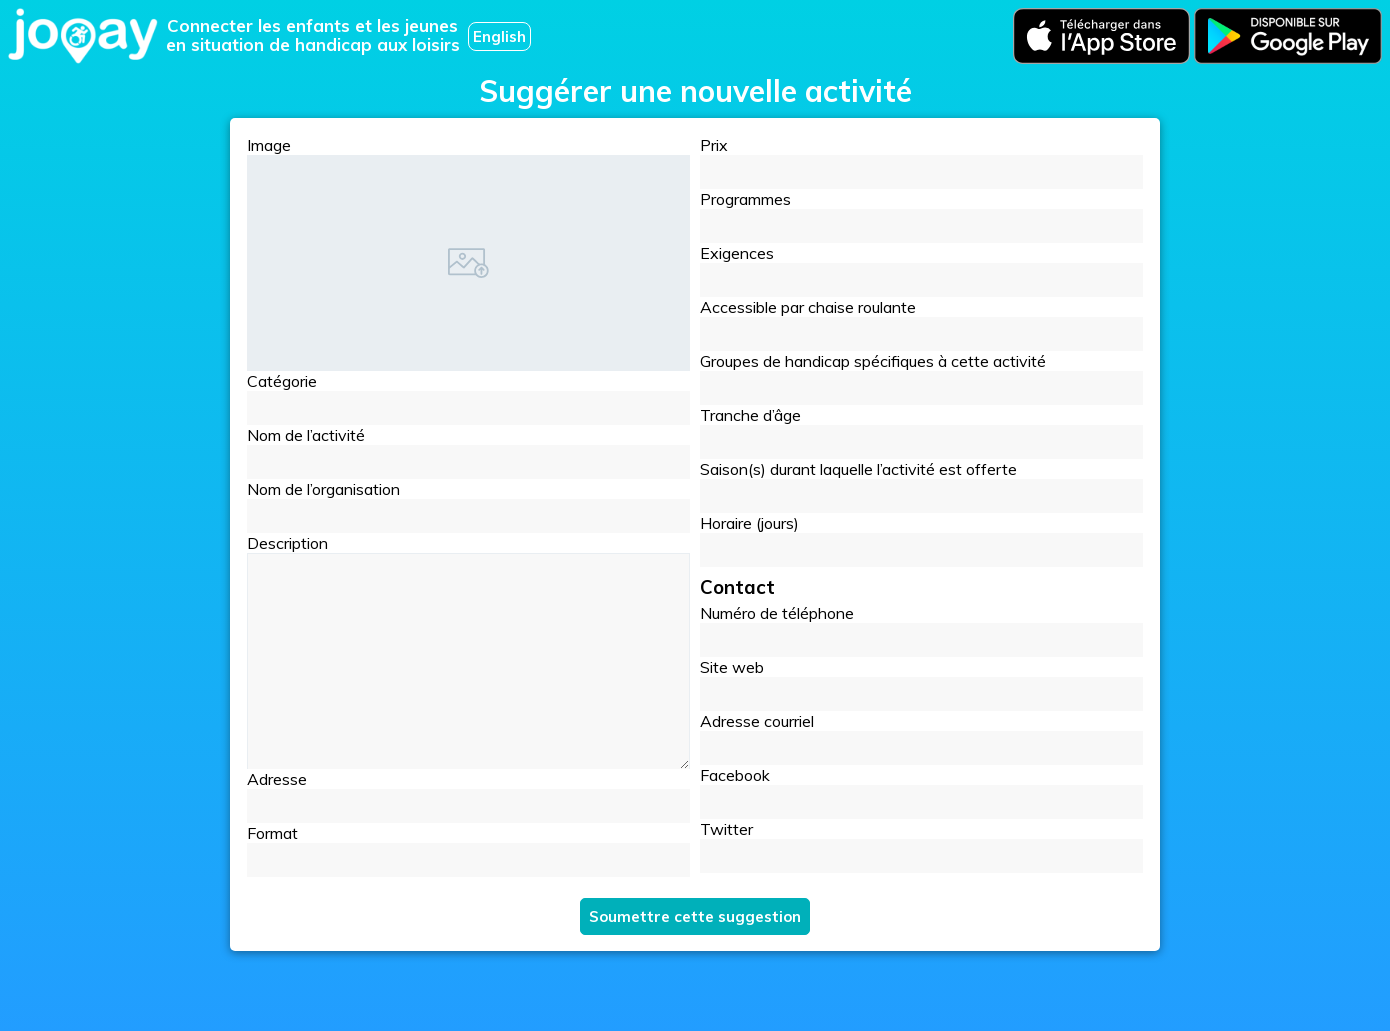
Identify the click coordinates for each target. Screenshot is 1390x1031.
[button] (468, 408)
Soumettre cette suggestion (695, 916)
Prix (921, 162)
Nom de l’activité (468, 452)
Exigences (921, 270)
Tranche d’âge (921, 432)
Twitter (921, 846)
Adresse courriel (921, 738)
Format (468, 850)
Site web (921, 684)
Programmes (921, 216)
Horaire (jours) (921, 540)
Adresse (468, 796)
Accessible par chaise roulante (921, 324)
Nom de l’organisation (468, 506)
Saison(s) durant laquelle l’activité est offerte (921, 486)
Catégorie (468, 398)
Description (287, 543)
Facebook (921, 792)
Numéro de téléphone (921, 630)
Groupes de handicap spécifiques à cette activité (921, 378)
